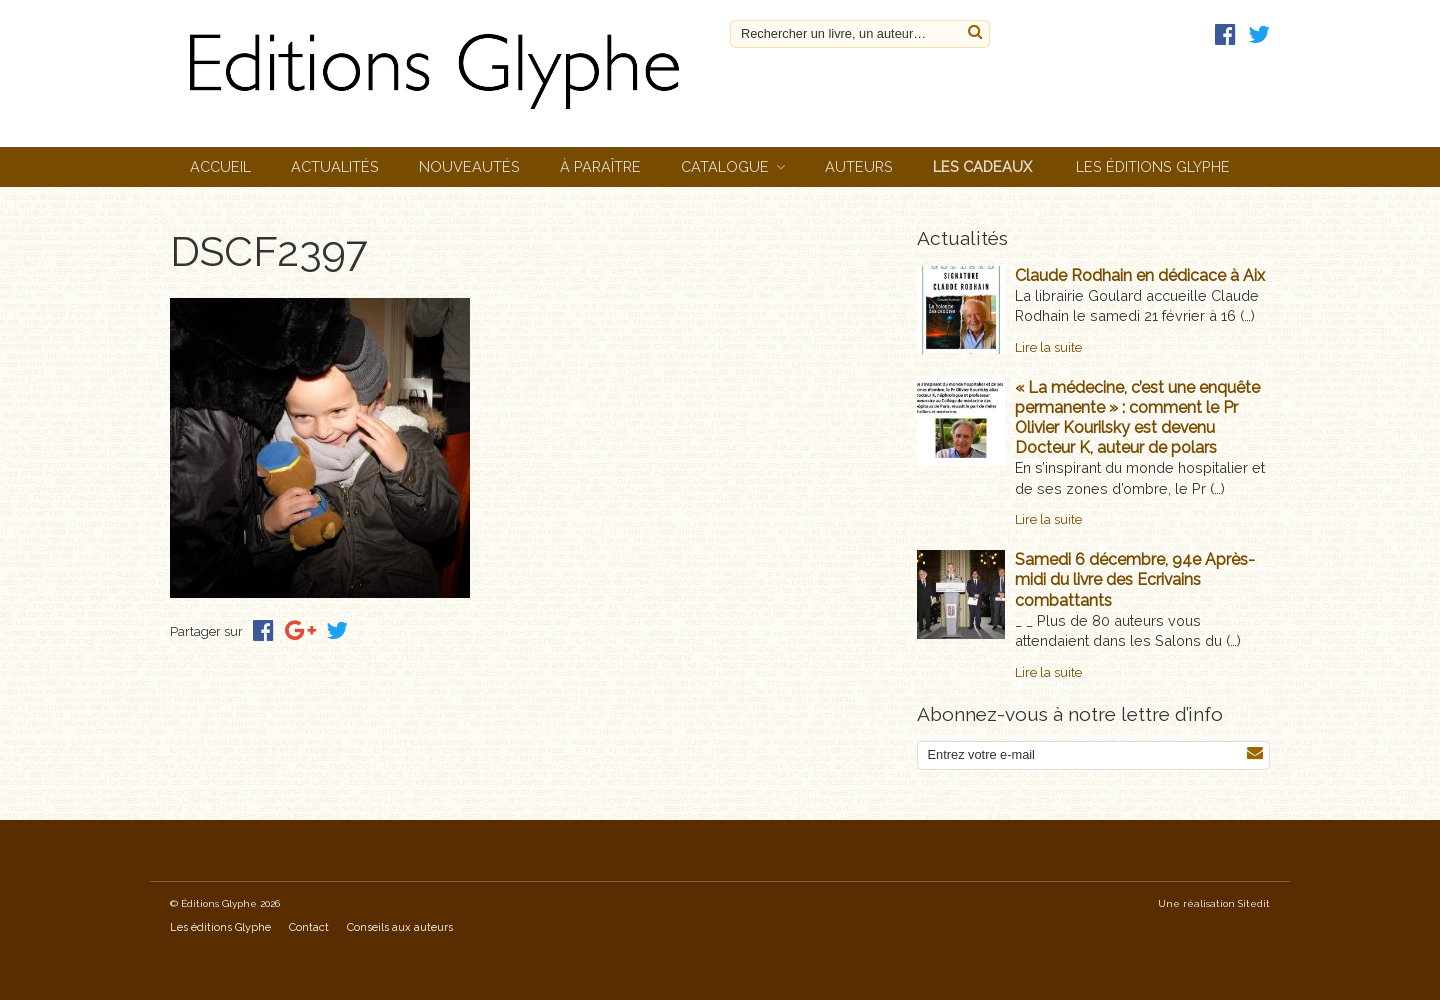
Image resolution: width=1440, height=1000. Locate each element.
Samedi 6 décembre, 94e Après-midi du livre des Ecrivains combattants (1135, 579)
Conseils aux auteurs (400, 927)
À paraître (600, 166)
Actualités (335, 166)
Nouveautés (469, 166)
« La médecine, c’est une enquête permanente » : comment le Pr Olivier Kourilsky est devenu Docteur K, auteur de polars (1137, 417)
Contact (309, 927)
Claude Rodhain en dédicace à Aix (1140, 275)
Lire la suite (1048, 347)
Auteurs (859, 166)
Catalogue (725, 166)
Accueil (220, 166)
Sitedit (1254, 903)
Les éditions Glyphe (1153, 166)
